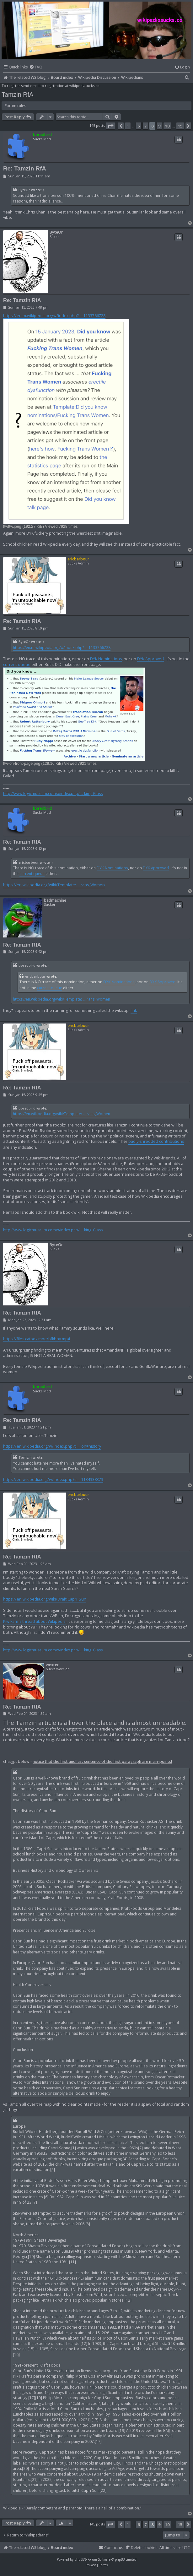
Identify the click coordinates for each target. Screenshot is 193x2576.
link (134, 1010)
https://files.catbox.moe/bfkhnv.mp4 (36, 1339)
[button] (110, 126)
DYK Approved (150, 659)
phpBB (79, 2559)
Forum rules (15, 105)
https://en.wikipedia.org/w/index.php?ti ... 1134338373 (53, 1479)
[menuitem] (35, 67)
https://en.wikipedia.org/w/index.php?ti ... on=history (52, 1446)
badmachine (55, 900)
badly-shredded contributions (156, 1141)
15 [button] (180, 126)
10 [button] (167, 126)
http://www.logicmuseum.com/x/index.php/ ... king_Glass (53, 793)
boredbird (42, 134)
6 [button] (138, 126)
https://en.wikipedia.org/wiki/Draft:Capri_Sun (44, 1599)
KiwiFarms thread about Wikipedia (34, 1621)
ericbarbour (78, 559)
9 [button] (159, 126)
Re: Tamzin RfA (24, 168)
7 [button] (145, 126)
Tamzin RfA (17, 94)
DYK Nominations (106, 659)
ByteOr (24, 190)
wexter (52, 1665)
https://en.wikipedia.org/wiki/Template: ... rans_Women (54, 885)
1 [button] (128, 126)
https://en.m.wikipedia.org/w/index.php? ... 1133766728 (54, 315)
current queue (16, 664)
